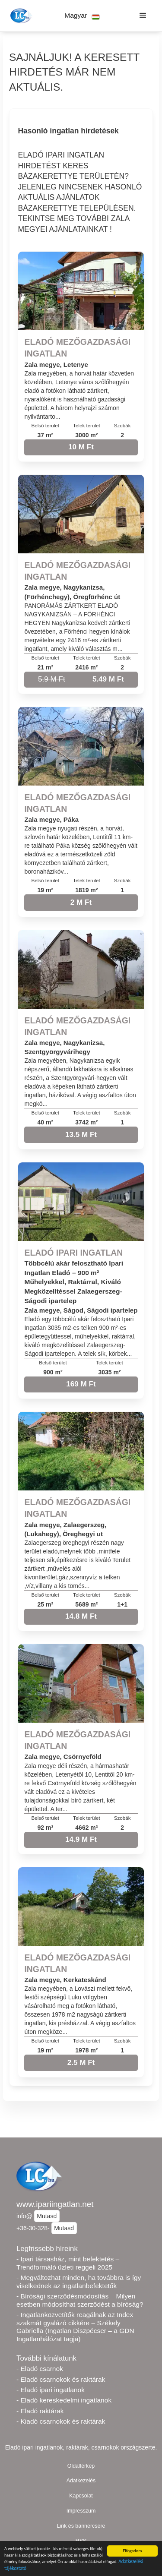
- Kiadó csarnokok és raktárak (60, 2421)
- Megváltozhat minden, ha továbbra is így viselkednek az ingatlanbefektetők (78, 2281)
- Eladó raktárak (40, 2411)
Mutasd (47, 2216)
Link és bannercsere (81, 2526)
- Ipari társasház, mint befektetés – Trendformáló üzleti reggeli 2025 (67, 2263)
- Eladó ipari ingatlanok (50, 2389)
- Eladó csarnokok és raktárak (60, 2379)
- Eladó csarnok (39, 2368)
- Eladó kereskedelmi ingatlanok (63, 2400)
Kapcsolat (81, 2496)
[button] (82, 15)
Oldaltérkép (81, 2466)
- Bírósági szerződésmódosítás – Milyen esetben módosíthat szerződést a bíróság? (79, 2300)
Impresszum (81, 2511)
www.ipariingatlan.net (55, 2204)
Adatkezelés (81, 2481)
